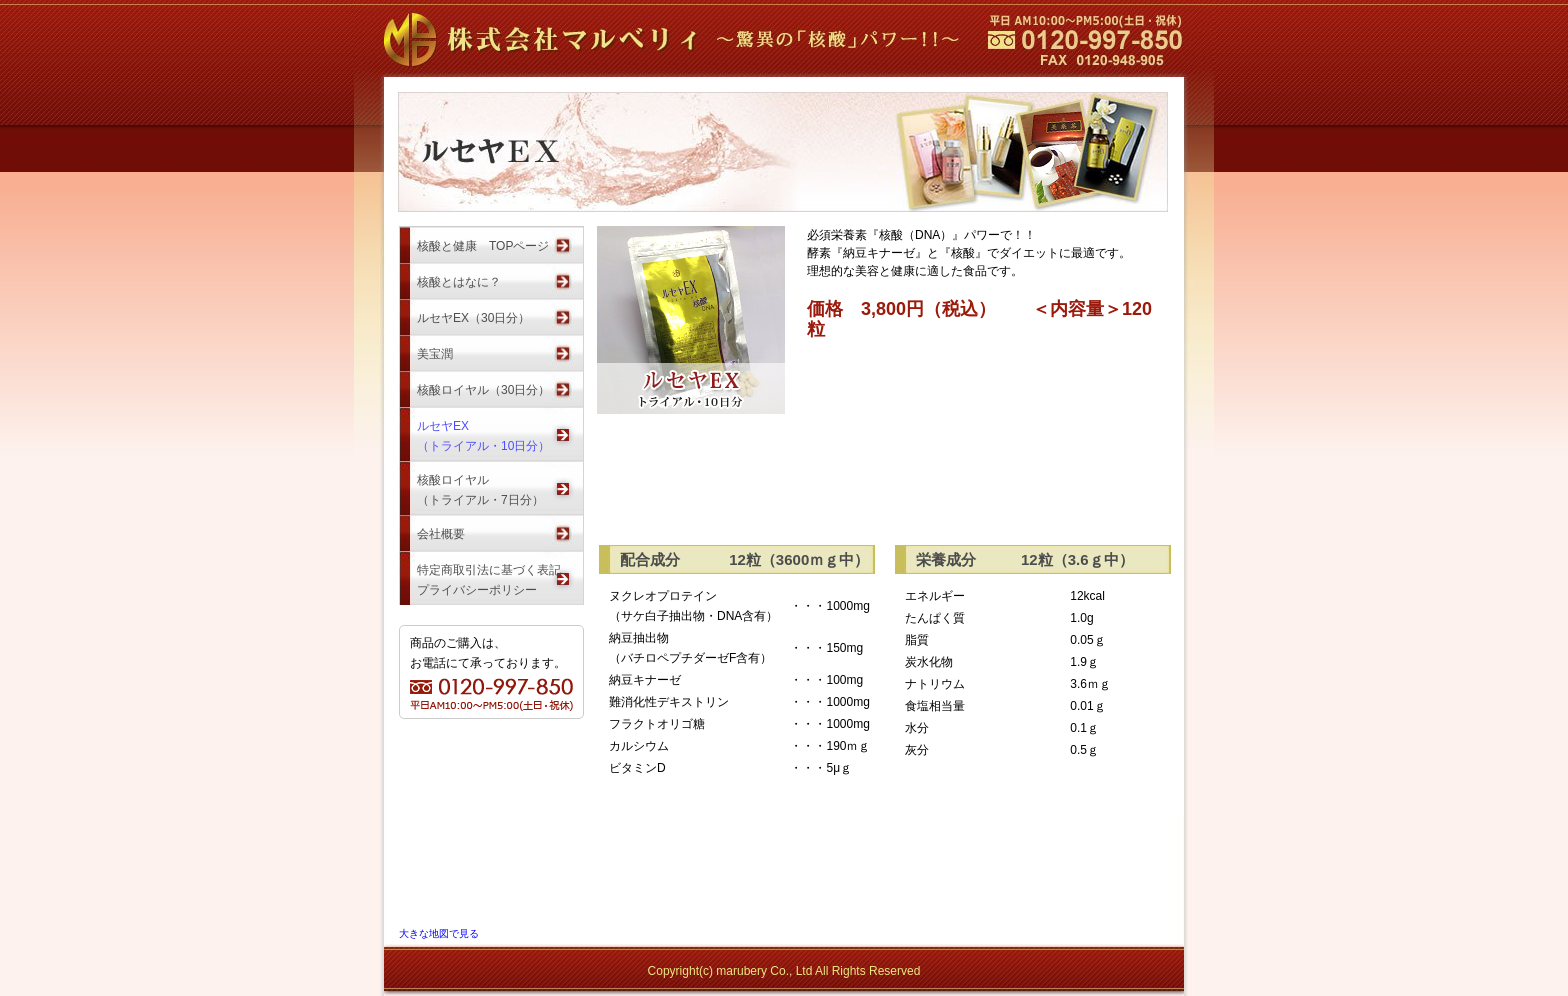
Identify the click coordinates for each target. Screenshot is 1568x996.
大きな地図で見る (439, 933)
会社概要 (441, 534)
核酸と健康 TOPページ (483, 246)
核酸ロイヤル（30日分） (483, 390)
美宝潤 (435, 354)
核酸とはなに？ (459, 282)
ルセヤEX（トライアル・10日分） (483, 431)
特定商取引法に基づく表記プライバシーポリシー (489, 575)
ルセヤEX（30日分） (473, 318)
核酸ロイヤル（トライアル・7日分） (480, 485)
